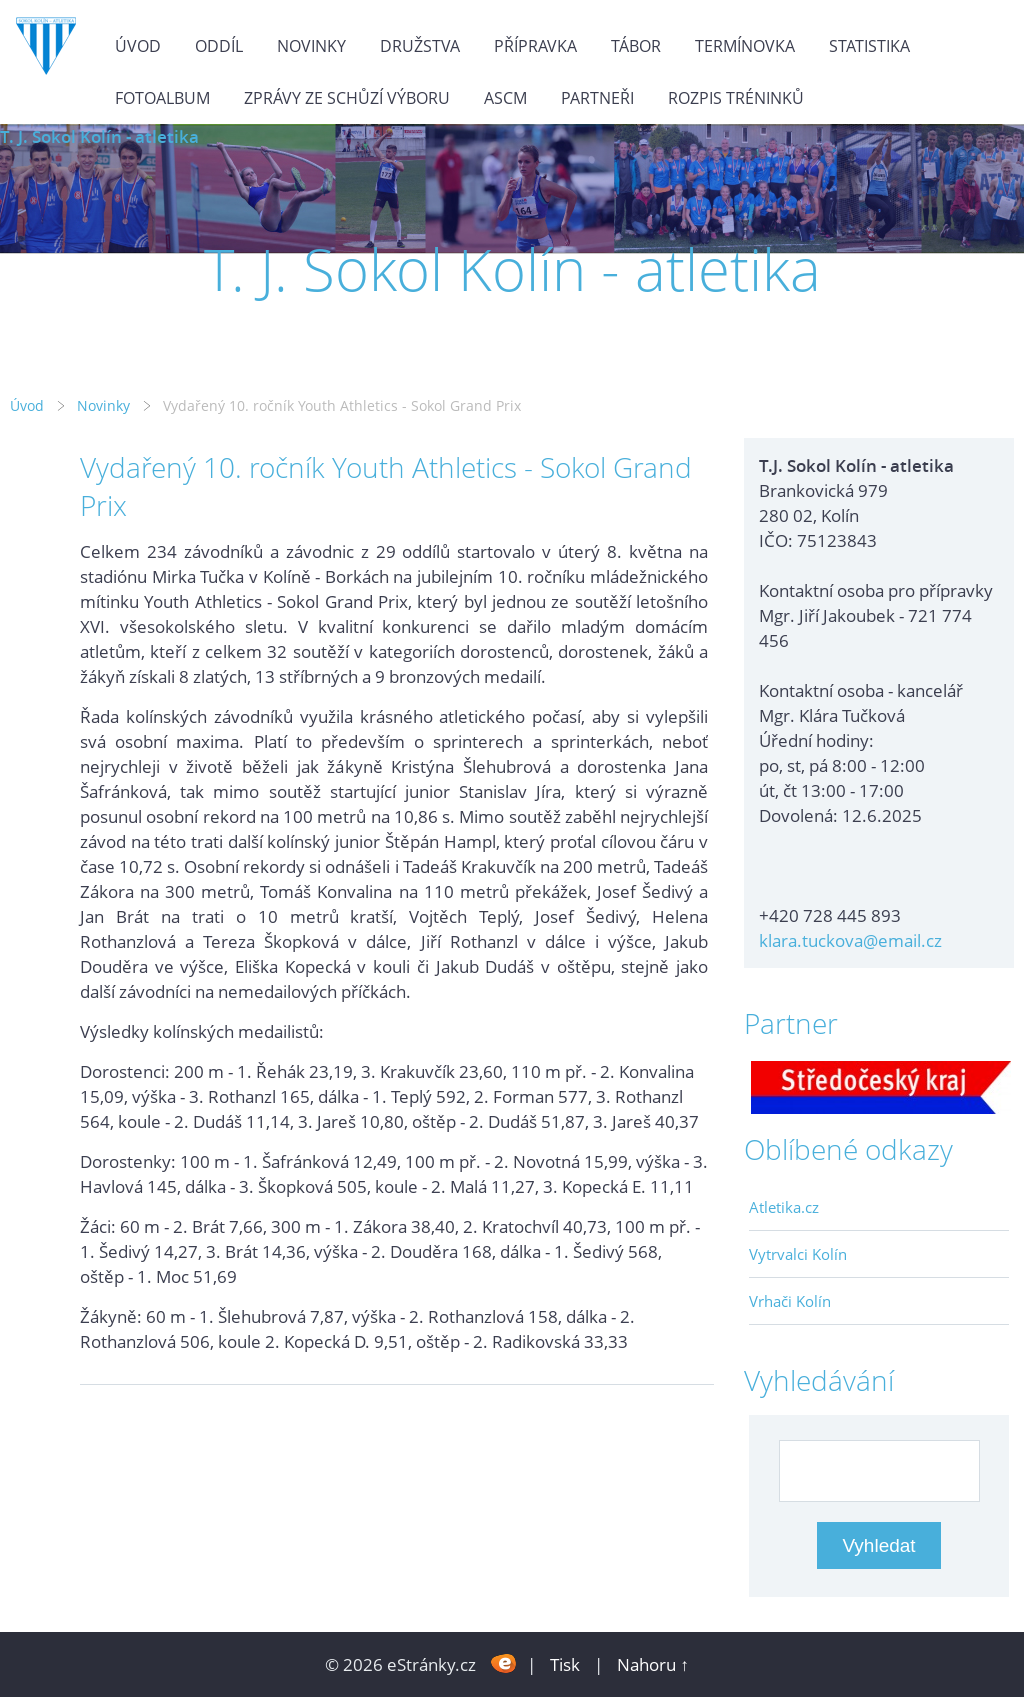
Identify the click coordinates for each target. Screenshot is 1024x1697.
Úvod (138, 46)
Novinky (311, 46)
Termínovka (745, 46)
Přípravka (535, 46)
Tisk (565, 1664)
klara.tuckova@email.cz (850, 940)
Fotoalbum (162, 98)
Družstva (420, 46)
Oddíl (219, 46)
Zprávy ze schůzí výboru (347, 98)
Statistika (869, 46)
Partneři (597, 98)
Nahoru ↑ (653, 1664)
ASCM (505, 98)
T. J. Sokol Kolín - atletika (99, 136)
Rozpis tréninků (736, 98)
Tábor (636, 46)
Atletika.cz (784, 1207)
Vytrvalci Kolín (798, 1254)
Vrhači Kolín (790, 1301)
